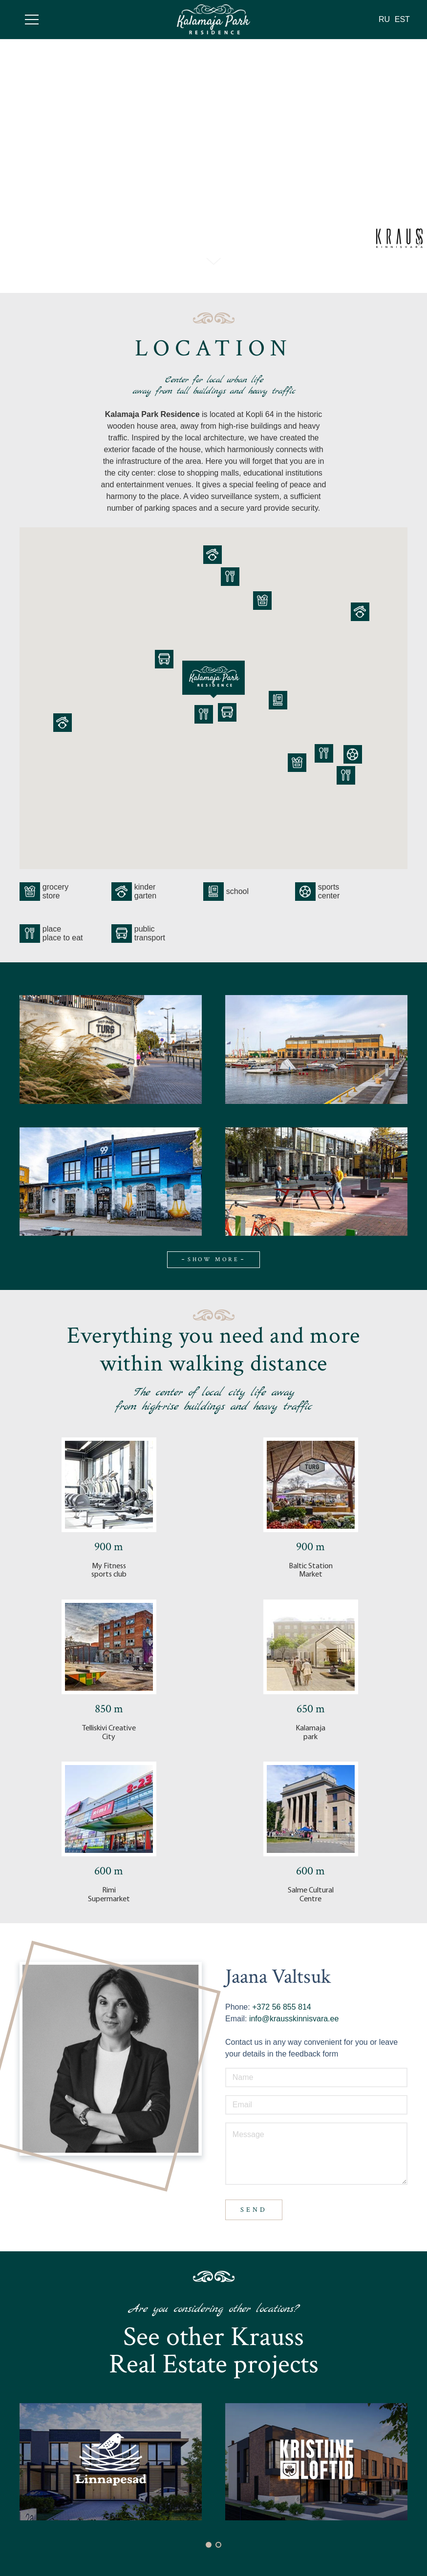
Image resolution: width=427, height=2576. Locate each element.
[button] (209, 2545)
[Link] (213, 19)
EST (402, 19)
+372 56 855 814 (280, 2007)
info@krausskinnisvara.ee (294, 2019)
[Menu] (32, 19)
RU (384, 19)
